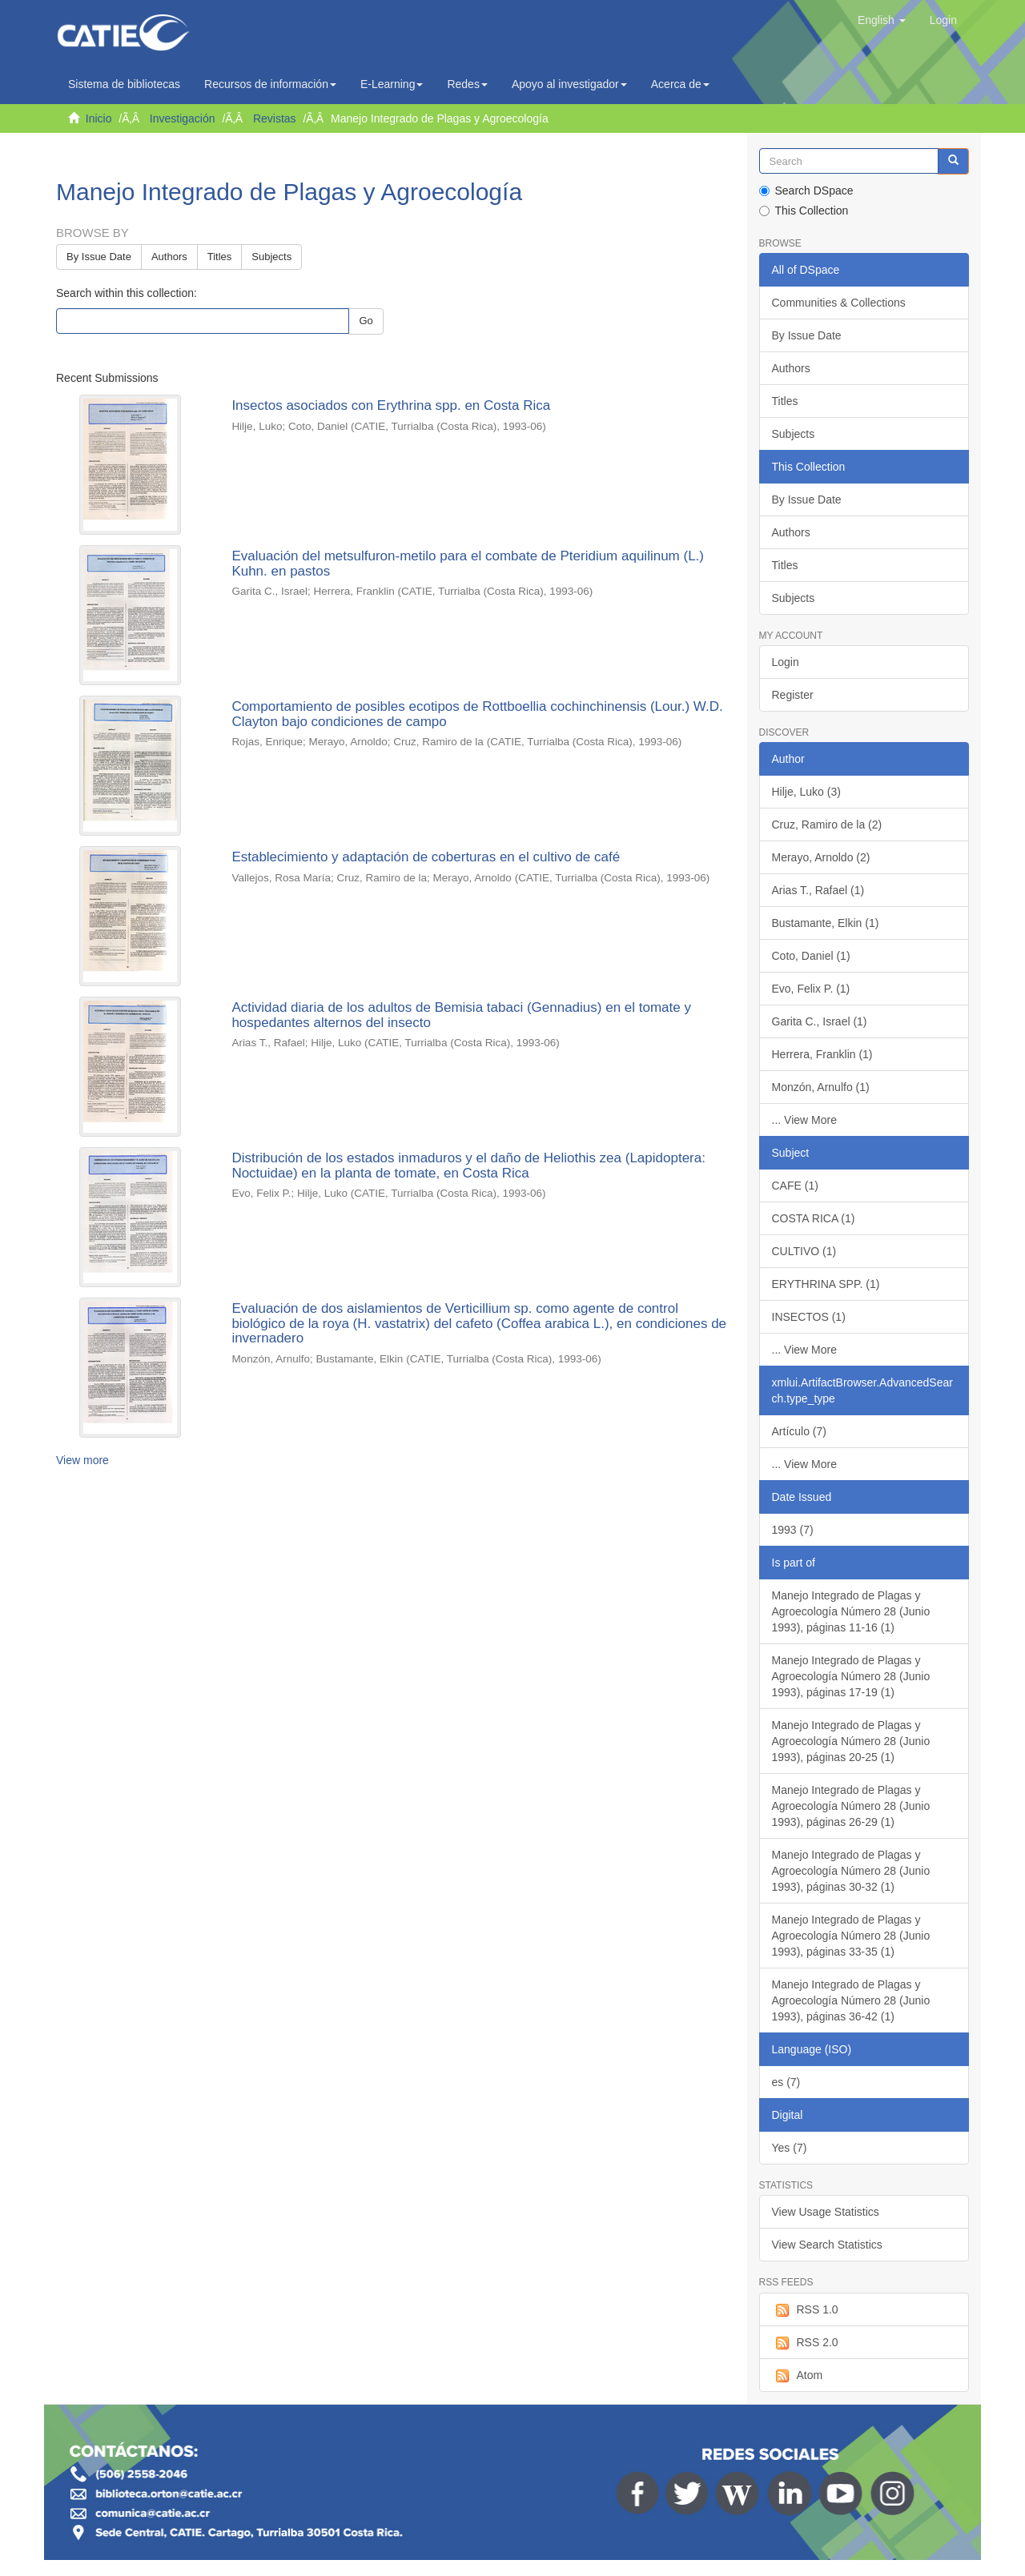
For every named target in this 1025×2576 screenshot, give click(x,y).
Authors (169, 257)
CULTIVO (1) (804, 1251)
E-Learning (392, 84)
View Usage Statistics (825, 2211)
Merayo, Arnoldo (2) (821, 857)
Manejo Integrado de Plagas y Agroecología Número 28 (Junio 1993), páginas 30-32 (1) (851, 1870)
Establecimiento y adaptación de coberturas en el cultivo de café (425, 857)
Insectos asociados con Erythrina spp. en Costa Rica (390, 405)
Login (785, 662)
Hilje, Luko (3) (806, 791)
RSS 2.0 (805, 2343)
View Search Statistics (827, 2244)
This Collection (804, 210)
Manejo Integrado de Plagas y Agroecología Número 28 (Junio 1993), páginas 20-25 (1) (851, 1741)
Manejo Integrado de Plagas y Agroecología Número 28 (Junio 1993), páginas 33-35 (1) (851, 1935)
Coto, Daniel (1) (811, 955)
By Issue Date (98, 257)
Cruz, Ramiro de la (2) (827, 824)
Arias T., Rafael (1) (818, 890)
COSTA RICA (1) (813, 1218)
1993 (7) (793, 1529)
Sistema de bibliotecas (124, 84)
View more (82, 1460)
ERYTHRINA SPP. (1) (826, 1284)
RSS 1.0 (805, 2310)
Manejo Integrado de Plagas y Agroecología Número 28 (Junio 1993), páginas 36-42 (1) (851, 2000)
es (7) (786, 2082)
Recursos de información (270, 84)
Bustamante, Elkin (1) (825, 923)
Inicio (99, 118)
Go (365, 321)
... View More (804, 1119)
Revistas (274, 118)
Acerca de (680, 84)
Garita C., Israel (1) (819, 1021)
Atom (797, 2376)
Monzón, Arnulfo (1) (821, 1087)
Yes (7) (789, 2147)
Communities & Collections (839, 302)
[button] (882, 20)
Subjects (271, 257)
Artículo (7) (799, 1431)
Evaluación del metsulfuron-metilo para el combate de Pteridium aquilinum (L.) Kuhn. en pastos (467, 563)
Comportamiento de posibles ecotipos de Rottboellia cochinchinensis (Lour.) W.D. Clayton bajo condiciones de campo (476, 714)
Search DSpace (806, 190)
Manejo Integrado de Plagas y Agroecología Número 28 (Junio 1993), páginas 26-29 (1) (851, 1806)
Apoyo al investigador (569, 84)
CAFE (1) (795, 1185)
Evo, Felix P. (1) (811, 988)
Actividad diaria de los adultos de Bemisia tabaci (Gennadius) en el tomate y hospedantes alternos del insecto (461, 1015)
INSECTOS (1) (809, 1316)
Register (793, 694)
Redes (467, 84)
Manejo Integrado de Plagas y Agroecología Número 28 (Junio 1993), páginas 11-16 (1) (851, 1611)
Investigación (182, 118)
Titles (219, 257)
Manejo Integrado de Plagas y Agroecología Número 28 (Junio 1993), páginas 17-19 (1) (851, 1676)
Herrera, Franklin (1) (822, 1054)
